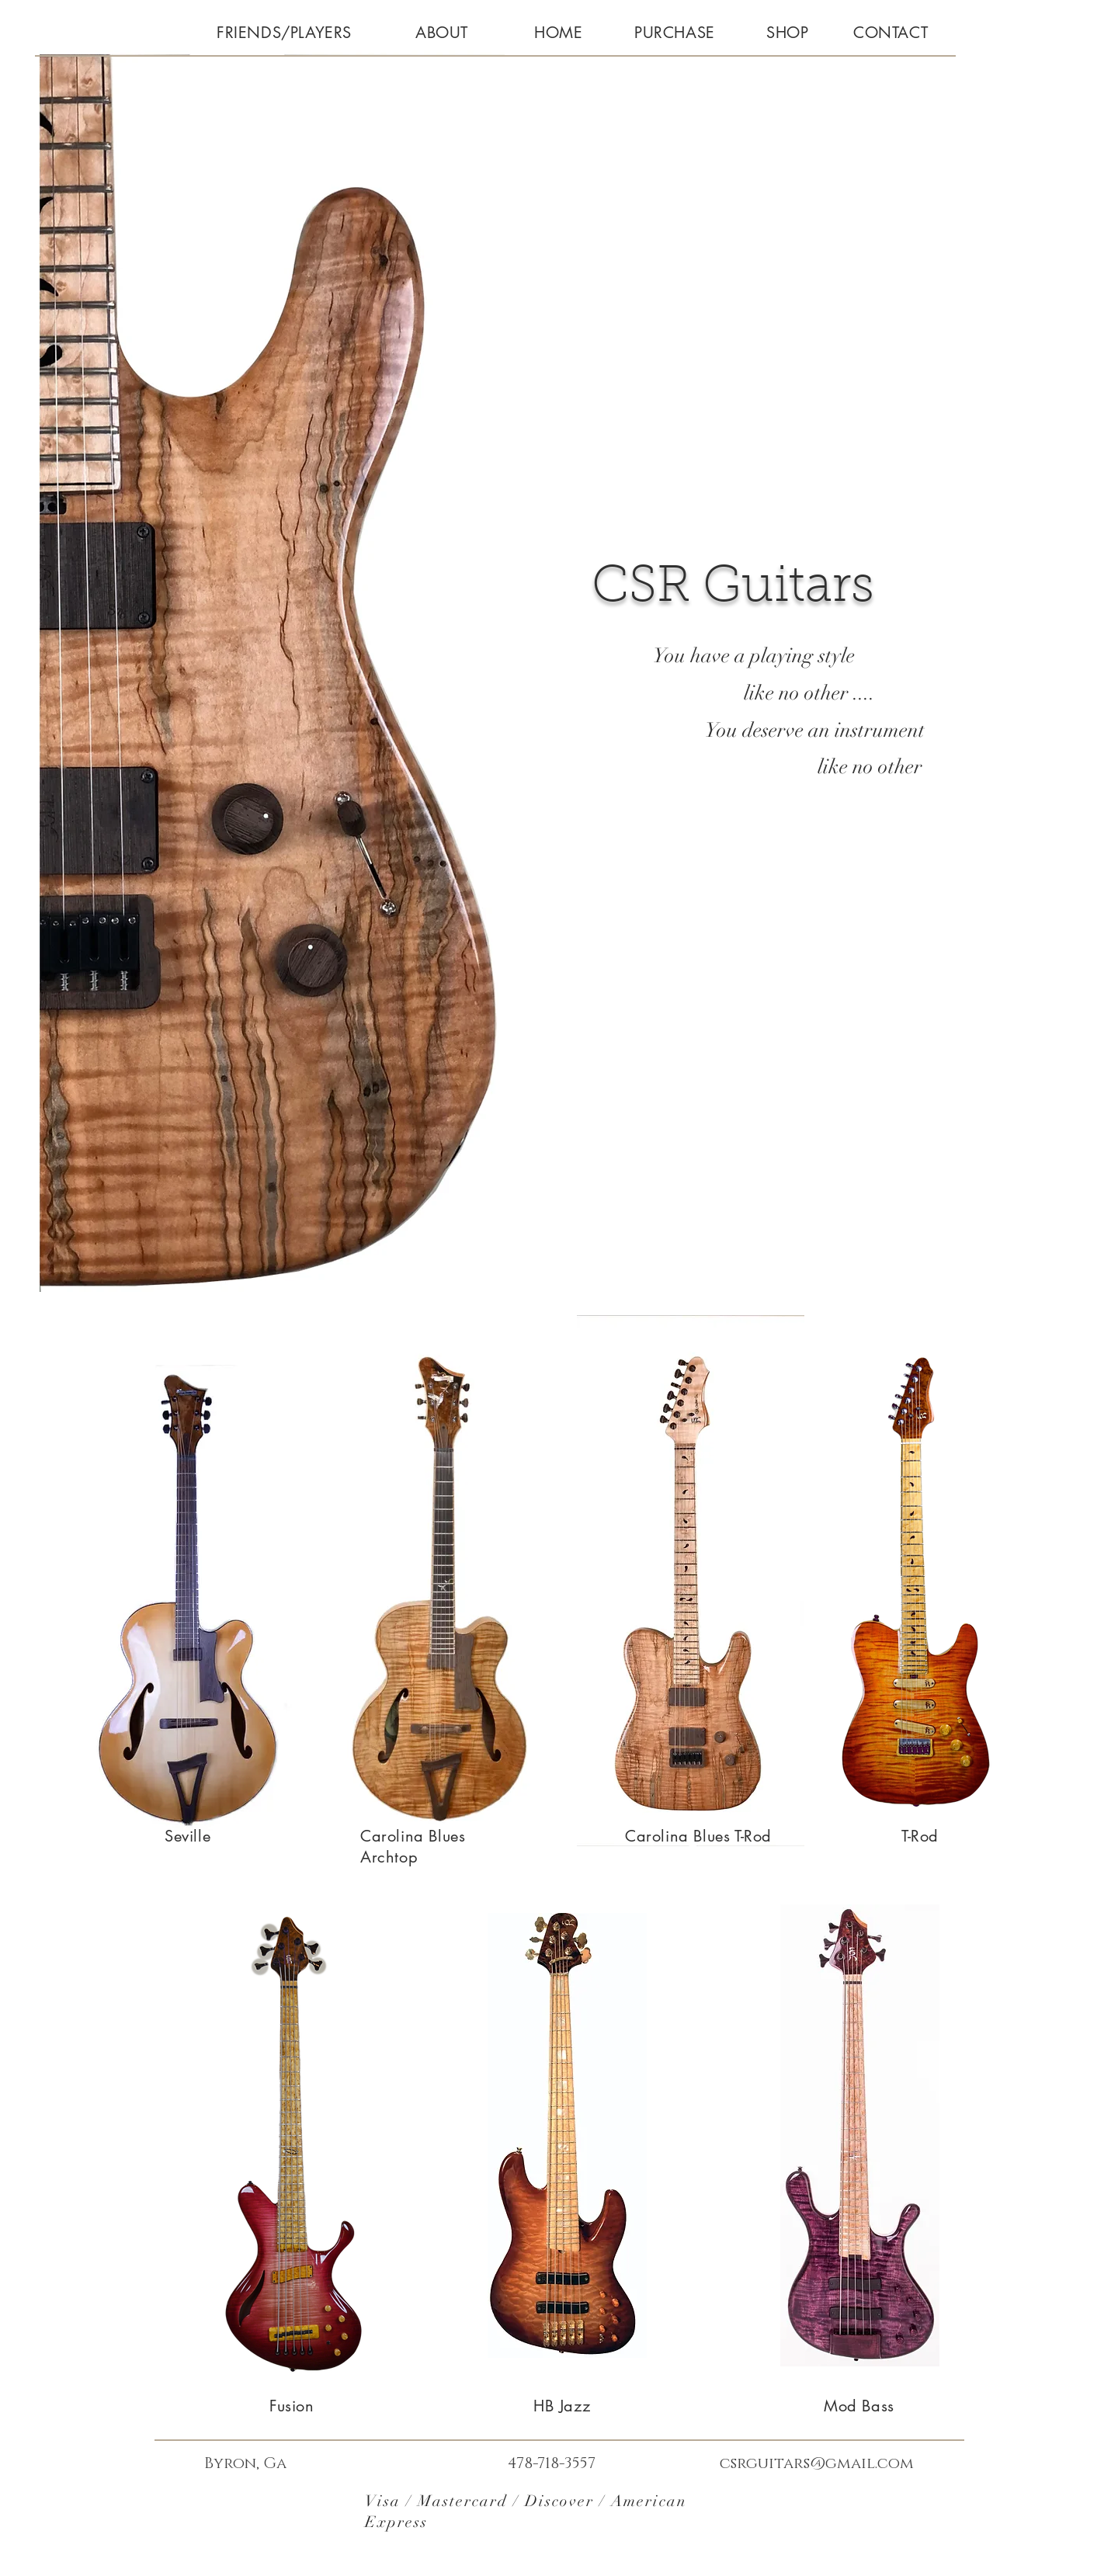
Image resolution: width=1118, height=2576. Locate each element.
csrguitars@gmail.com (817, 2463)
